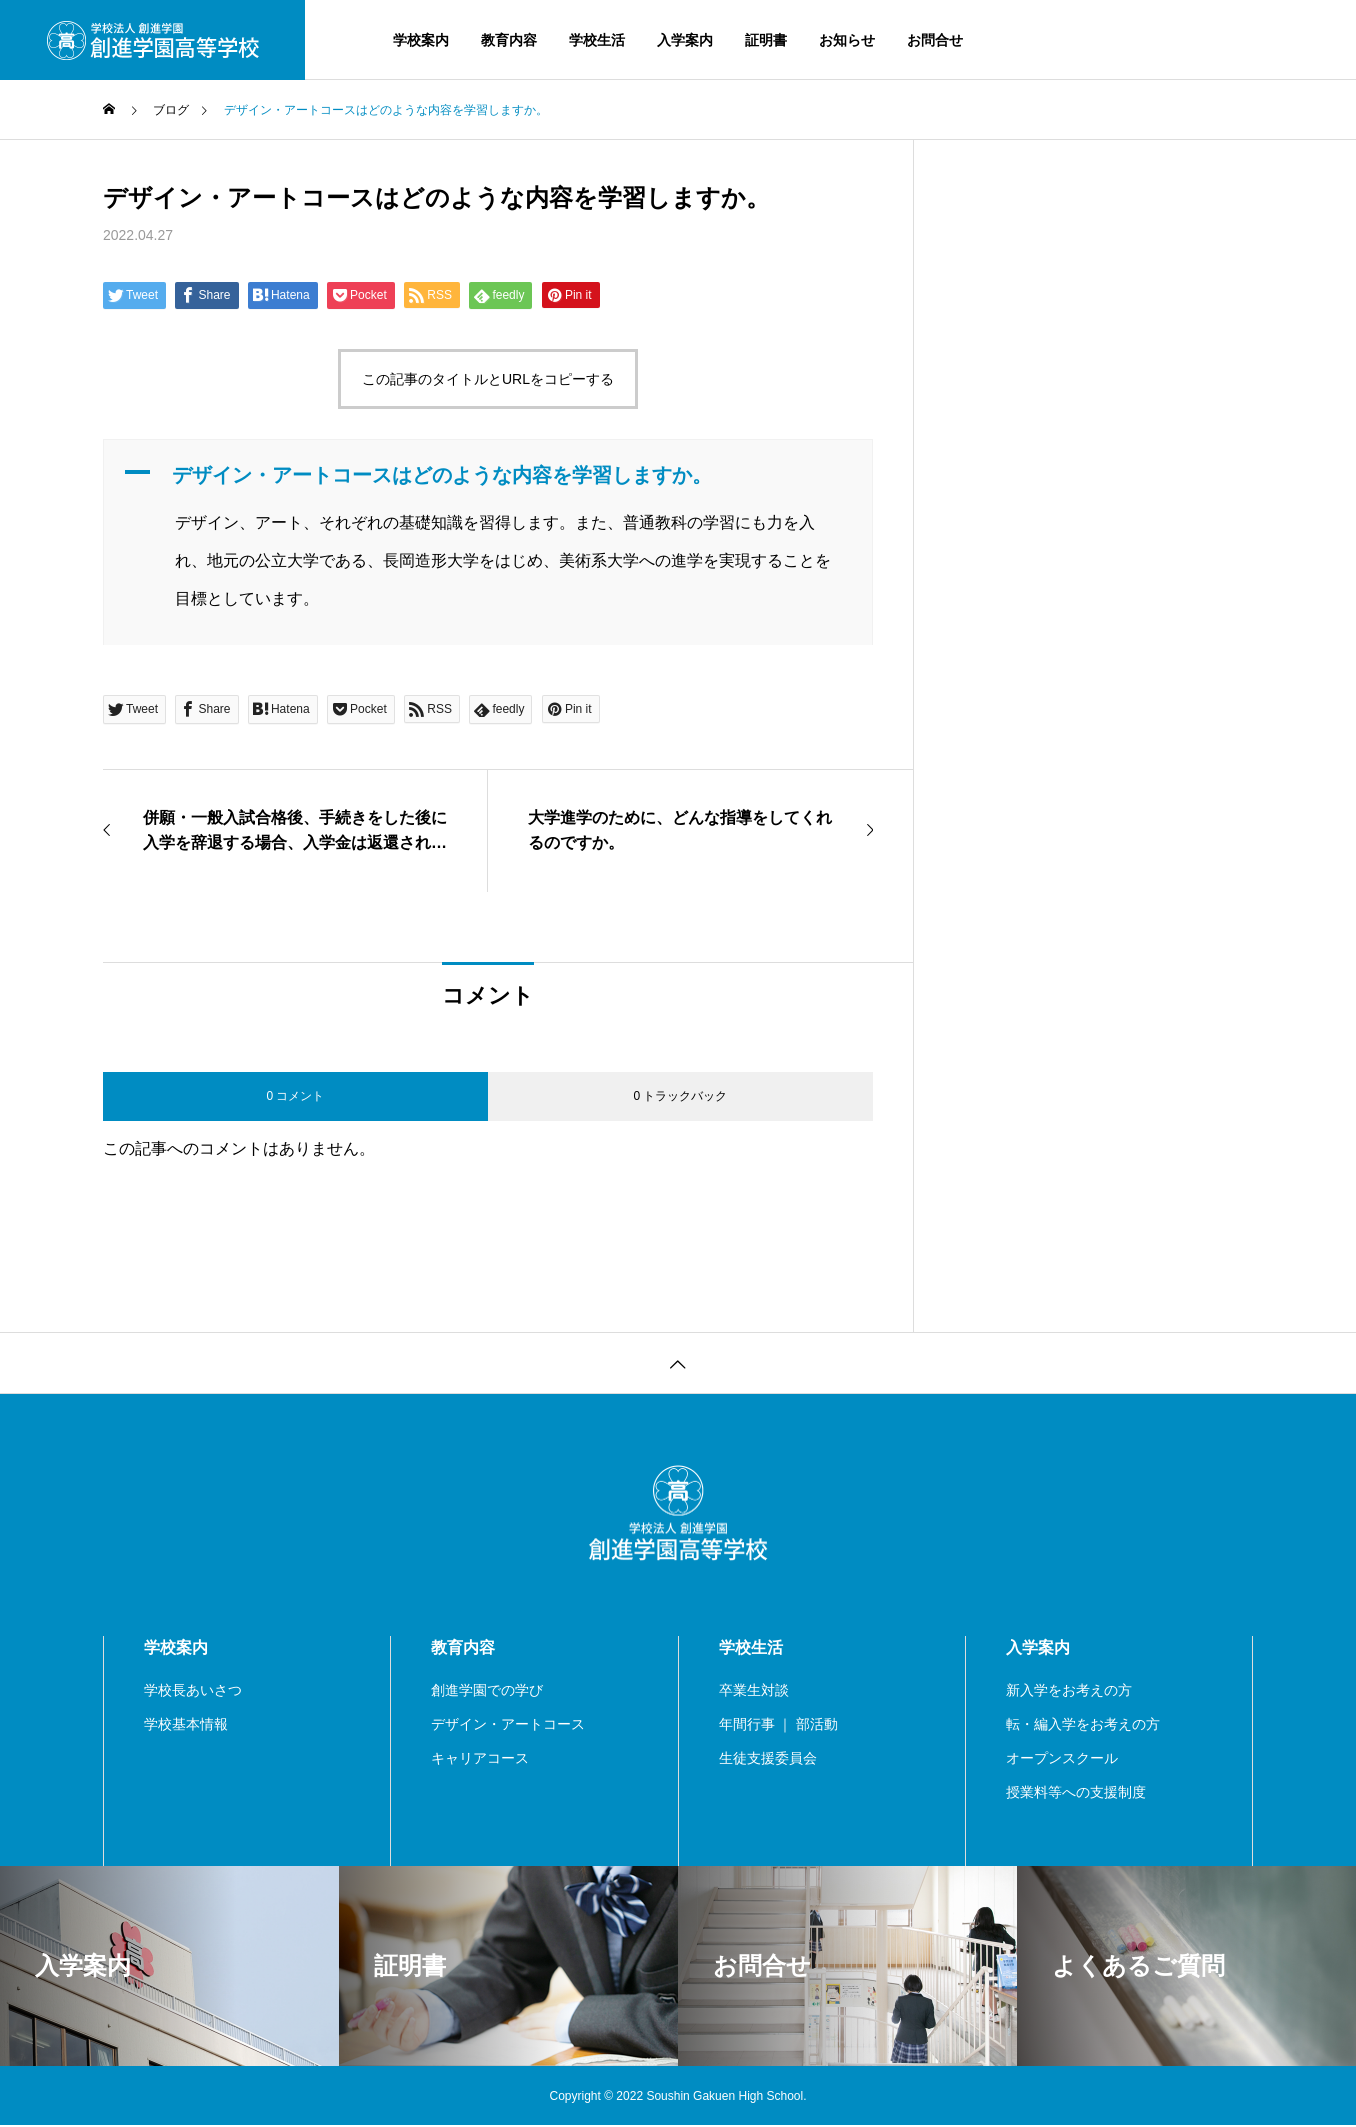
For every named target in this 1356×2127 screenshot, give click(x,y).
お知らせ (847, 40)
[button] (488, 475)
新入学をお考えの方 (1069, 1691)
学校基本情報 (186, 1725)
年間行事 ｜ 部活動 (779, 1725)
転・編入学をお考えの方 (1083, 1725)
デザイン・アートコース (508, 1725)
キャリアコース (480, 1759)
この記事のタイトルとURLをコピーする (488, 379)
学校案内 (421, 40)
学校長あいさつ (193, 1691)
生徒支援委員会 (768, 1759)
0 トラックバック (680, 1096)
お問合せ (935, 40)
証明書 (766, 40)
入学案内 (685, 40)
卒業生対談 (754, 1691)
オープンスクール (1062, 1759)
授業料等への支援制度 (1076, 1793)
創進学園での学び (487, 1691)
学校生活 (597, 40)
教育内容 (509, 40)
